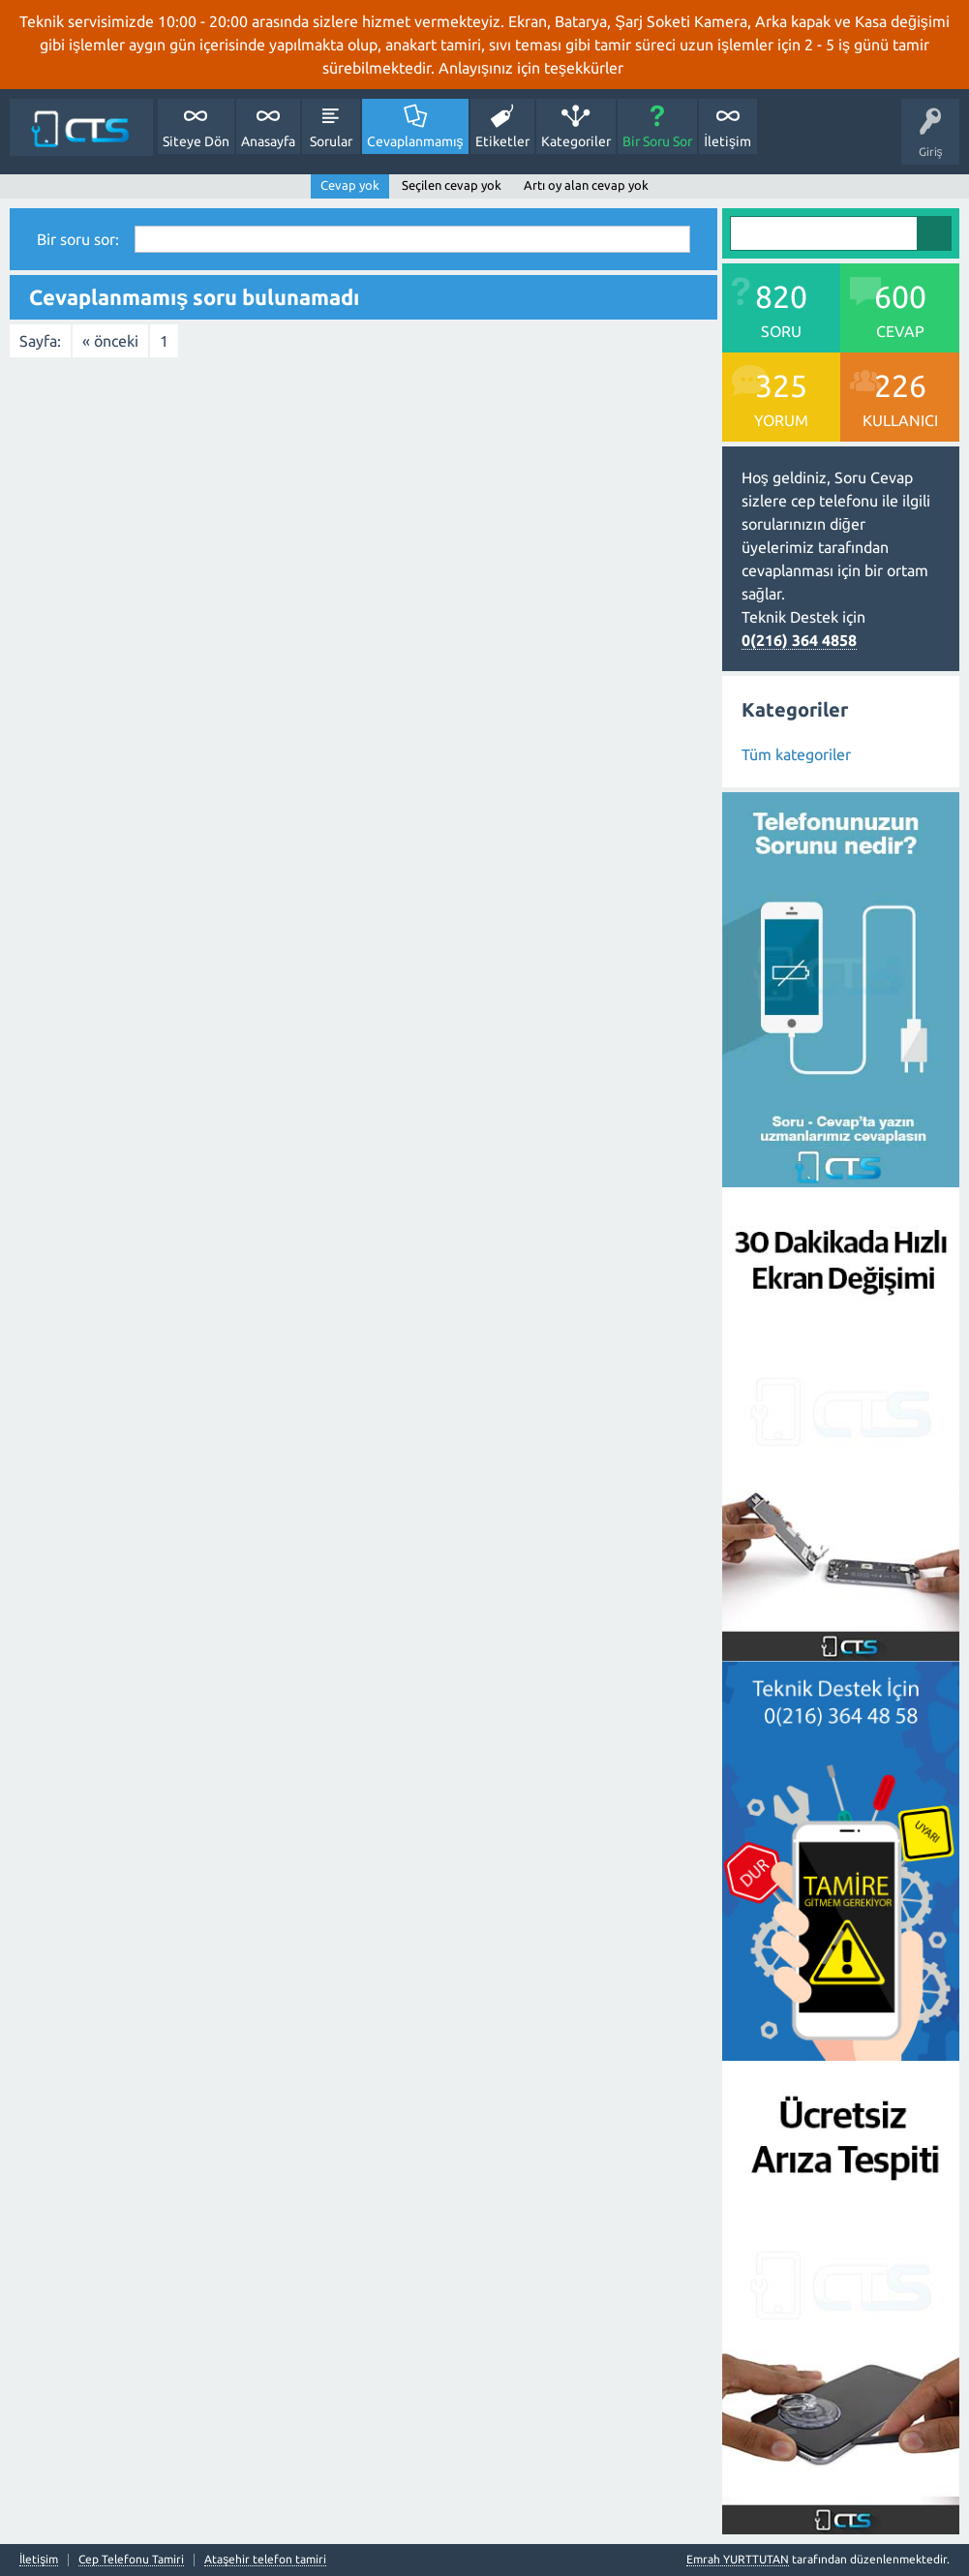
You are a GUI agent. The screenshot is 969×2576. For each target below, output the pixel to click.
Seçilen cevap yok (451, 185)
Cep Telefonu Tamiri (131, 2559)
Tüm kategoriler (796, 754)
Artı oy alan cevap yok (586, 185)
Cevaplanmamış (415, 141)
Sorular (331, 141)
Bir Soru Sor (657, 141)
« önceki (110, 341)
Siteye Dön (196, 141)
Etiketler (502, 141)
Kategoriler (576, 141)
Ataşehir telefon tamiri (265, 2559)
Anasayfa (268, 141)
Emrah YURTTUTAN (737, 2559)
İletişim (727, 141)
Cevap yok (349, 185)
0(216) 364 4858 (799, 640)
